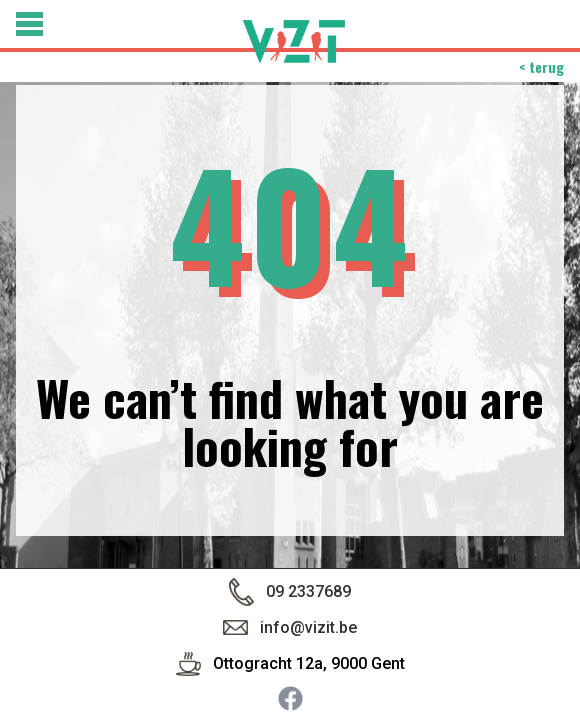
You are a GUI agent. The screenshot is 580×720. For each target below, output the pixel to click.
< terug (541, 67)
